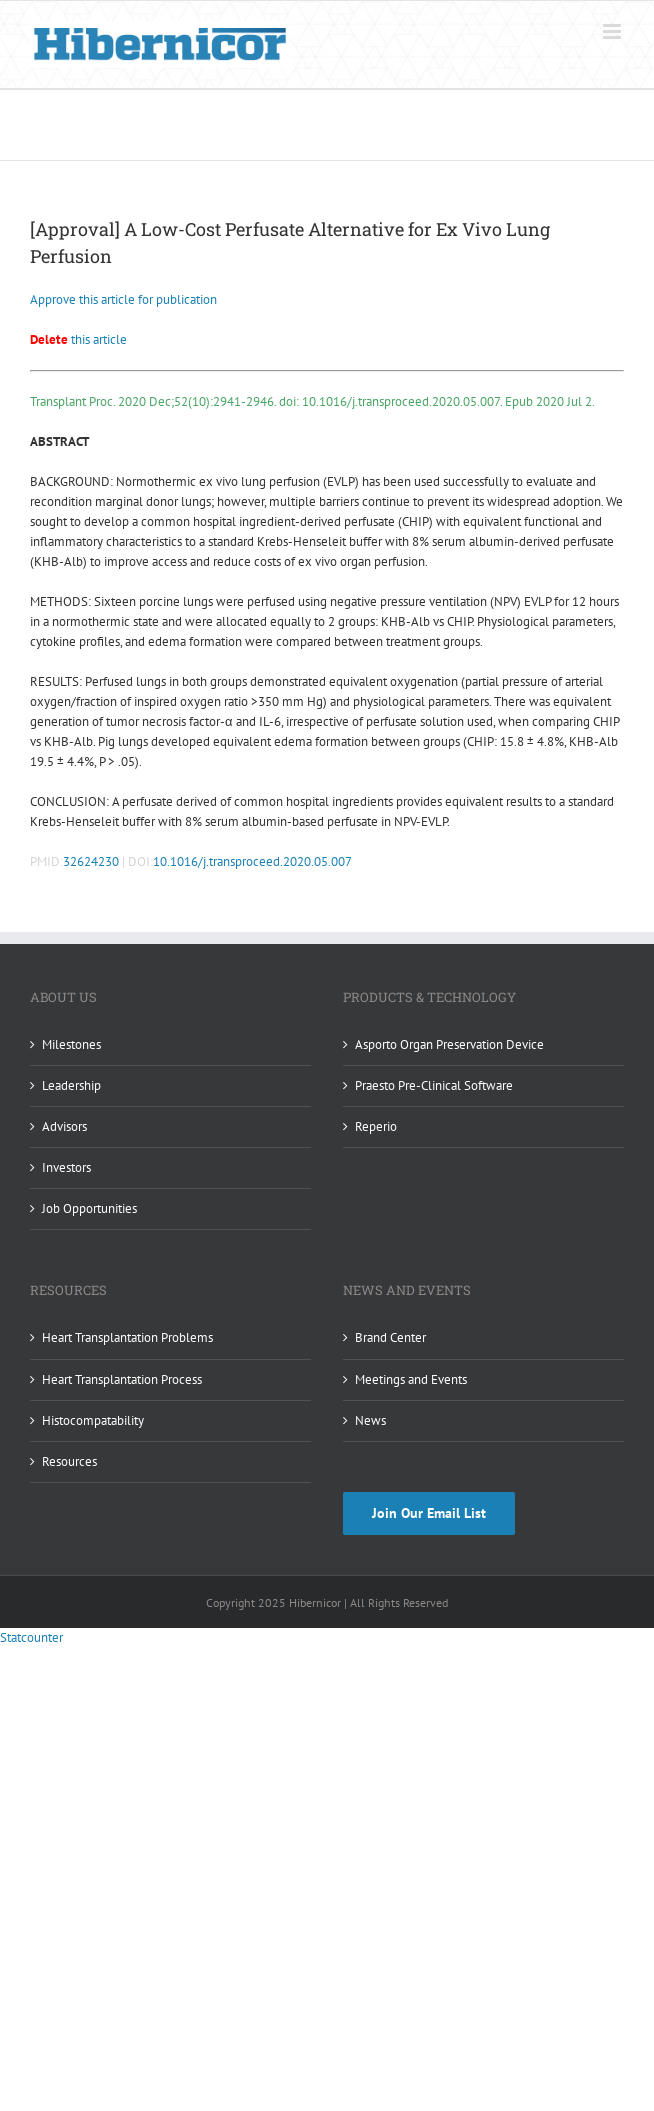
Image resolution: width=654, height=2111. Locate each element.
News (370, 1420)
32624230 (91, 861)
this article (78, 339)
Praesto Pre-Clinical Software (434, 1085)
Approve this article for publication (123, 299)
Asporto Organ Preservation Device (449, 1044)
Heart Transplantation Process (122, 1379)
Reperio (376, 1126)
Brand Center (390, 1337)
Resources (69, 1461)
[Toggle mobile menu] (613, 31)
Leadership (71, 1085)
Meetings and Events (411, 1379)
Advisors (64, 1126)
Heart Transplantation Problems (127, 1337)
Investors (66, 1167)
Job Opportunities (89, 1208)
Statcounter (31, 1637)
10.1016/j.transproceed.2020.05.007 (252, 861)
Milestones (71, 1044)
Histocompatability (93, 1420)
